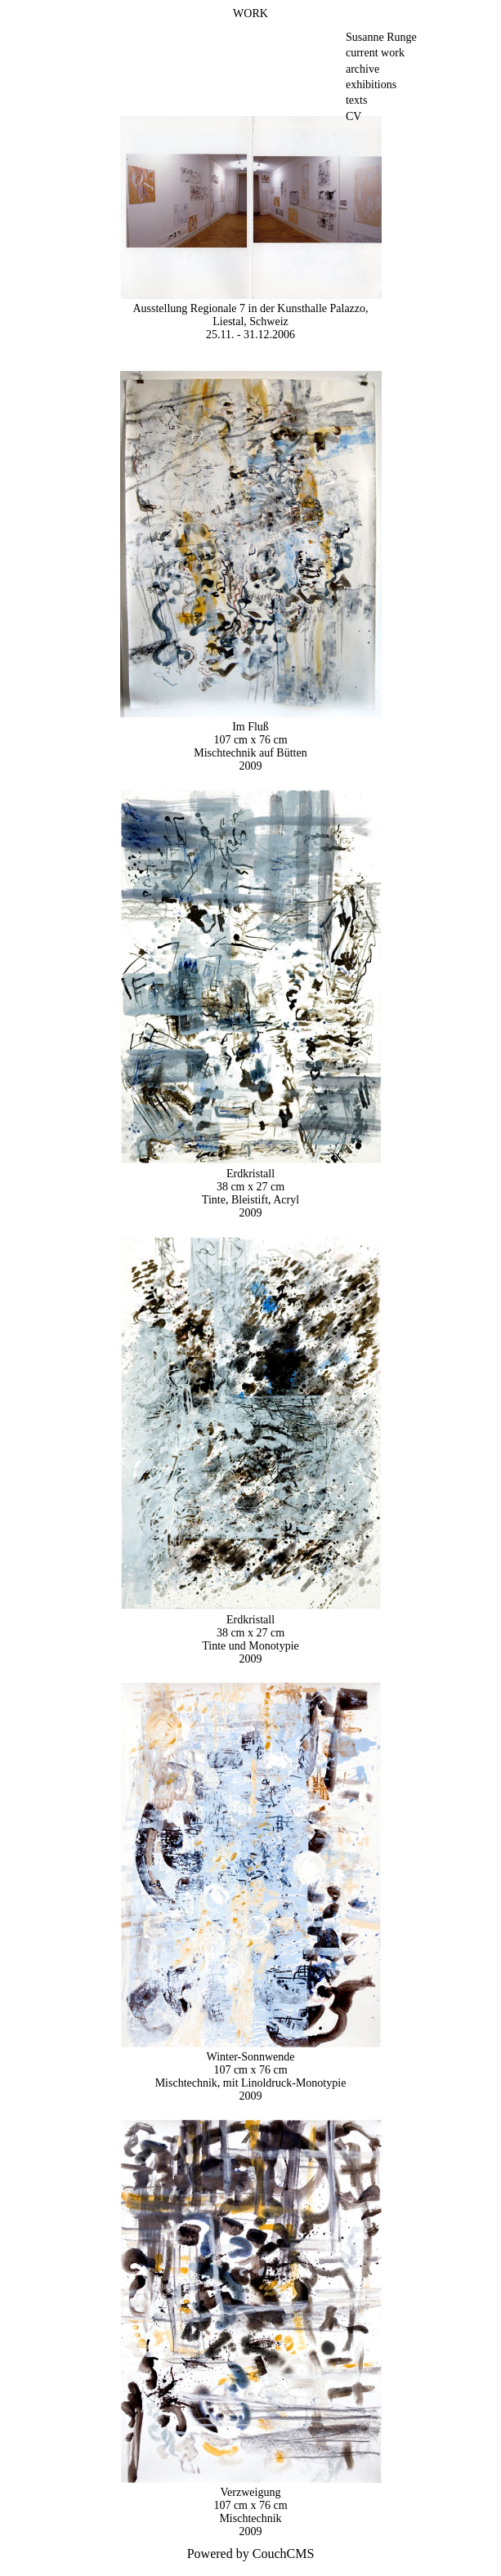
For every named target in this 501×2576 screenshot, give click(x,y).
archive (362, 69)
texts (356, 100)
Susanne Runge (381, 37)
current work (375, 53)
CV (353, 116)
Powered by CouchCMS (251, 2553)
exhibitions (371, 84)
